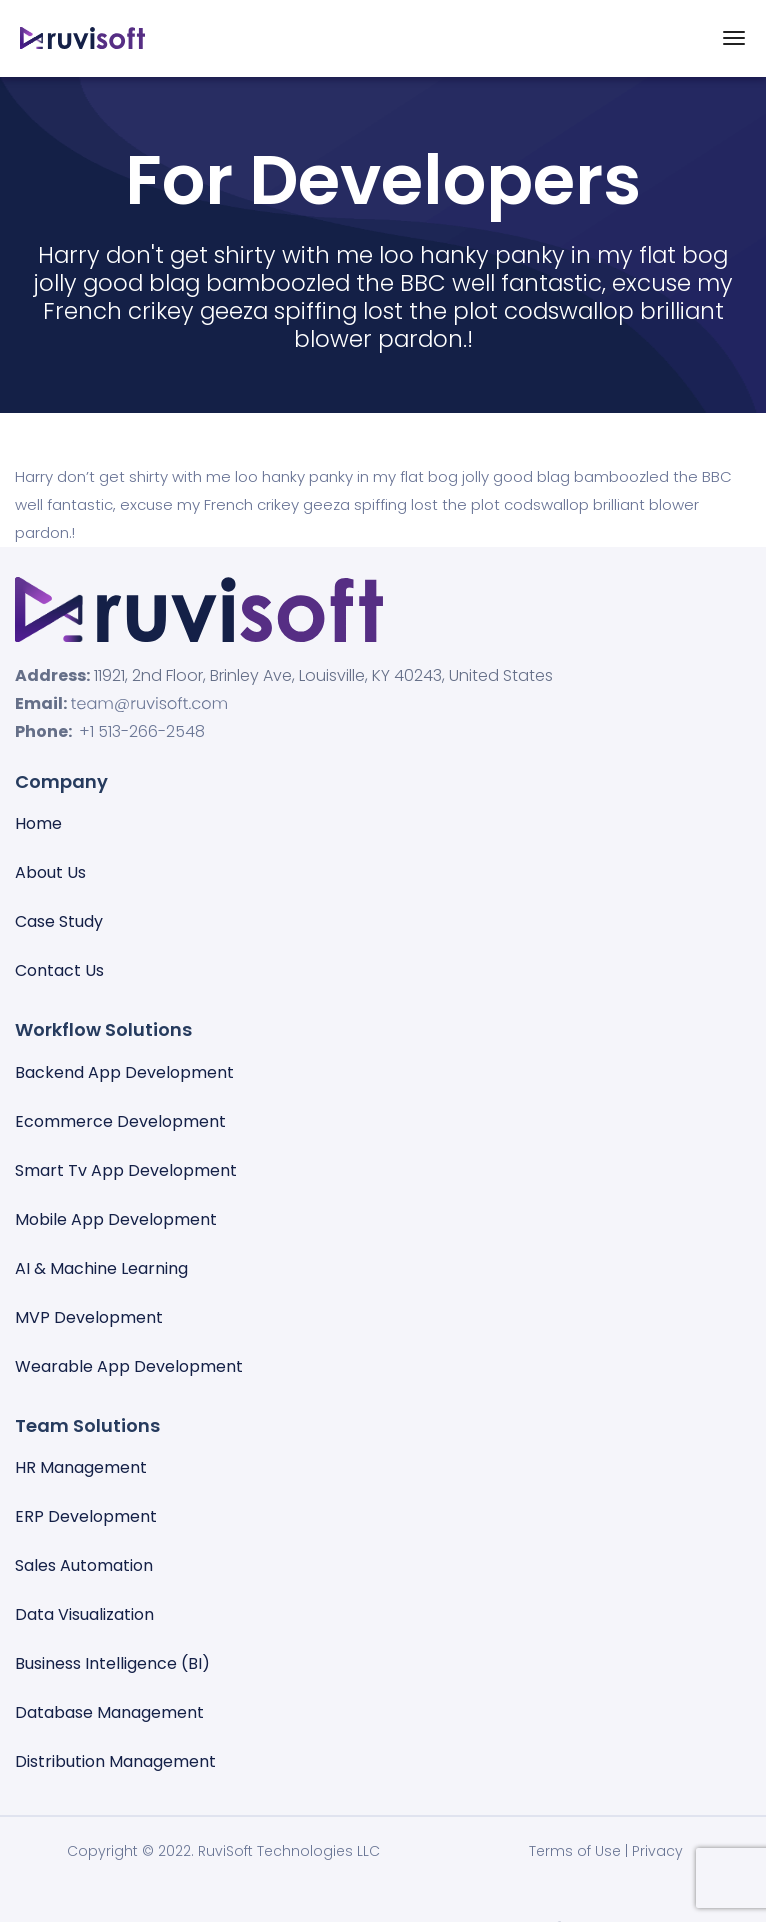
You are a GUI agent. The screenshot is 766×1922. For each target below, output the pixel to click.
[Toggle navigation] (734, 38)
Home (38, 823)
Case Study (59, 921)
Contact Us (59, 970)
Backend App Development (124, 1072)
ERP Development (86, 1516)
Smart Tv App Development (126, 1170)
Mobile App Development (116, 1219)
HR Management (81, 1467)
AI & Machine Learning (101, 1268)
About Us (50, 872)
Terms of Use (575, 1851)
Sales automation (84, 1565)
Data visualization (84, 1614)
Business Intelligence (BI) (112, 1663)
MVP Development (89, 1317)
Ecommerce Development (120, 1121)
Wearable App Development (129, 1366)
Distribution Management (115, 1761)
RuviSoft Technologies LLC (289, 1851)
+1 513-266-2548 (142, 731)
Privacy (657, 1851)
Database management (109, 1712)
